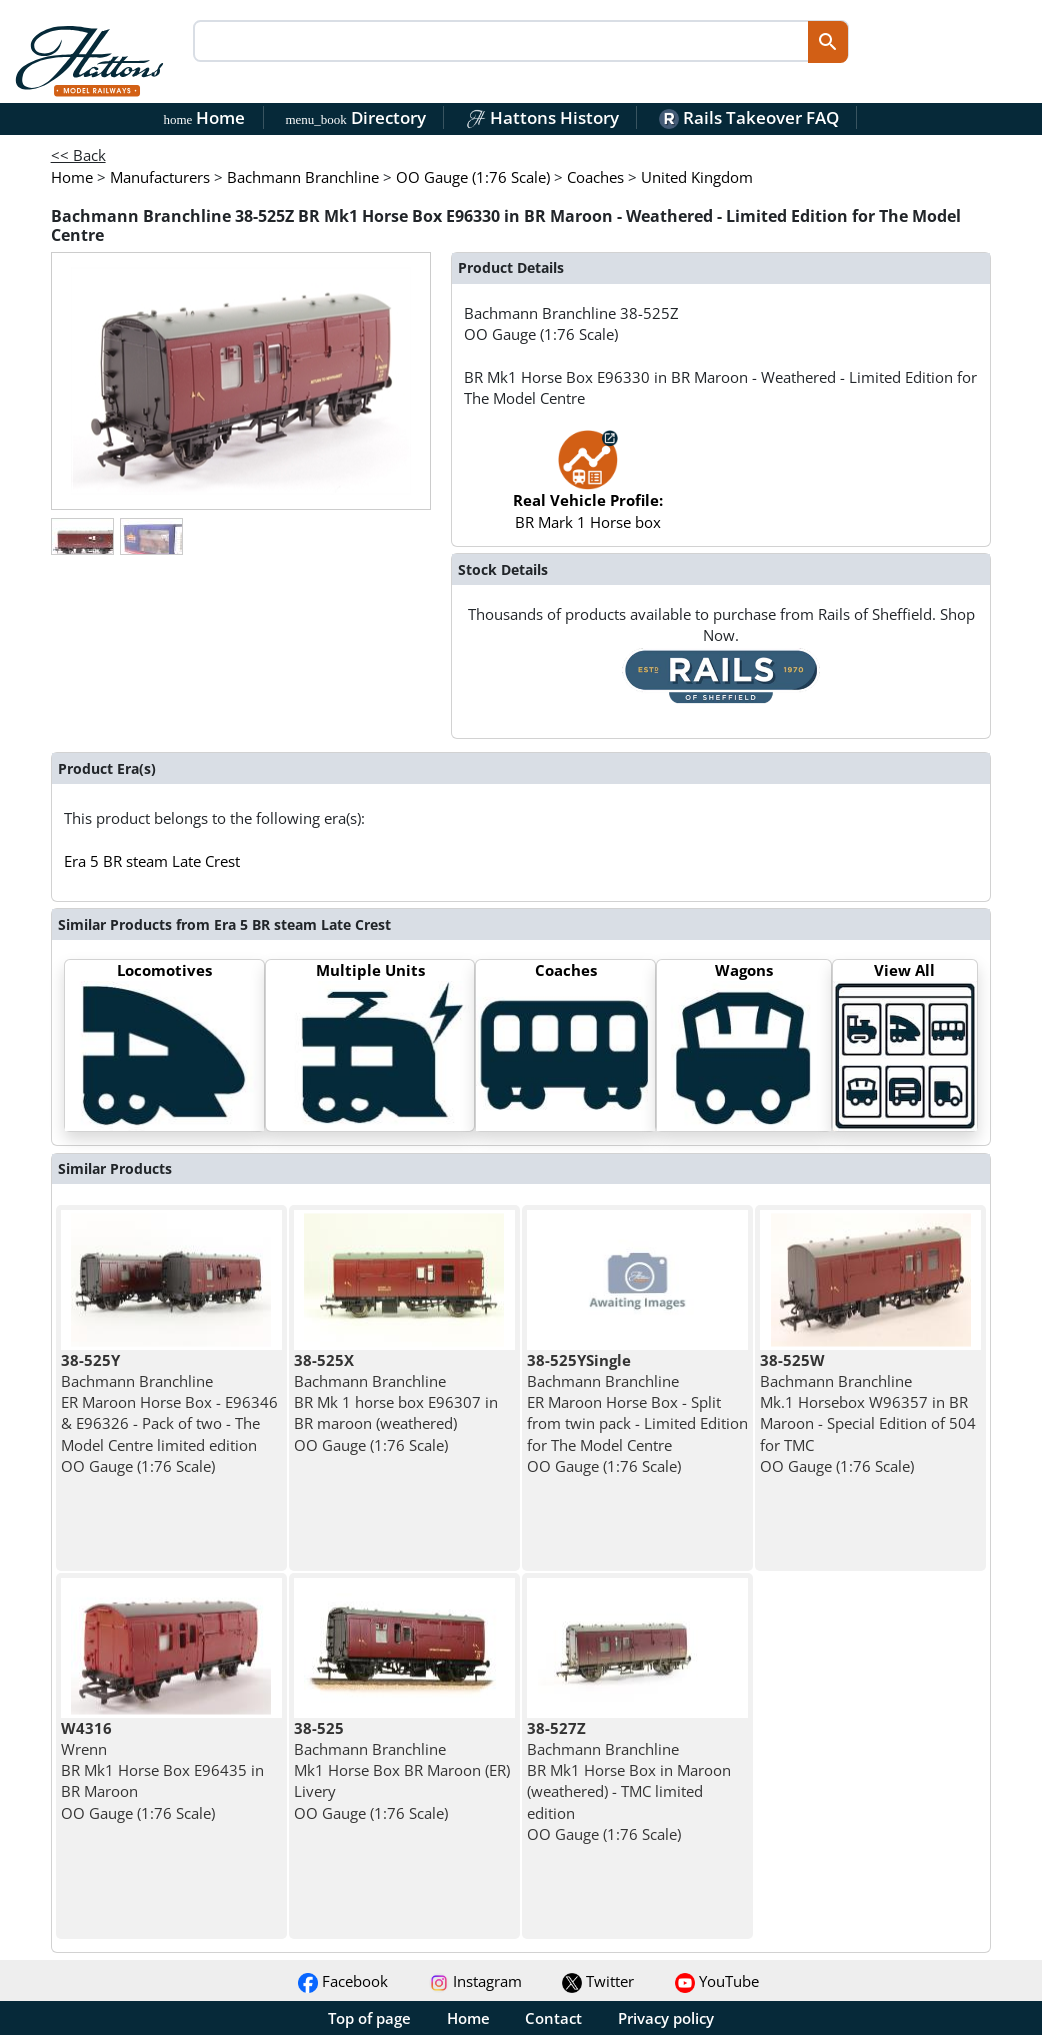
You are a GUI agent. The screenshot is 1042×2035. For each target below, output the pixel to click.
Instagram (475, 1981)
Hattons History (542, 117)
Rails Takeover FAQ (749, 117)
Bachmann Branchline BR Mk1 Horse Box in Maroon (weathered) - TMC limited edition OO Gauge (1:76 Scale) (629, 1781)
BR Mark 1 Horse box (588, 489)
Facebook (343, 1981)
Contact (553, 2018)
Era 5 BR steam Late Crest (152, 861)
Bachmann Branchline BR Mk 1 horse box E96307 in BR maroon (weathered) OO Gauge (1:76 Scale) (396, 1402)
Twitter (598, 1981)
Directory (355, 117)
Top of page (369, 2018)
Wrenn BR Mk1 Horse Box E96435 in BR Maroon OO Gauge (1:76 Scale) (162, 1770)
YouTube (717, 1981)
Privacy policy (666, 2018)
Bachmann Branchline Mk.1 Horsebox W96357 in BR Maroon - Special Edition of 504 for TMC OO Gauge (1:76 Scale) (868, 1413)
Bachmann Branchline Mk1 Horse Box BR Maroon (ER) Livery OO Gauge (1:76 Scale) (402, 1770)
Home (205, 117)
